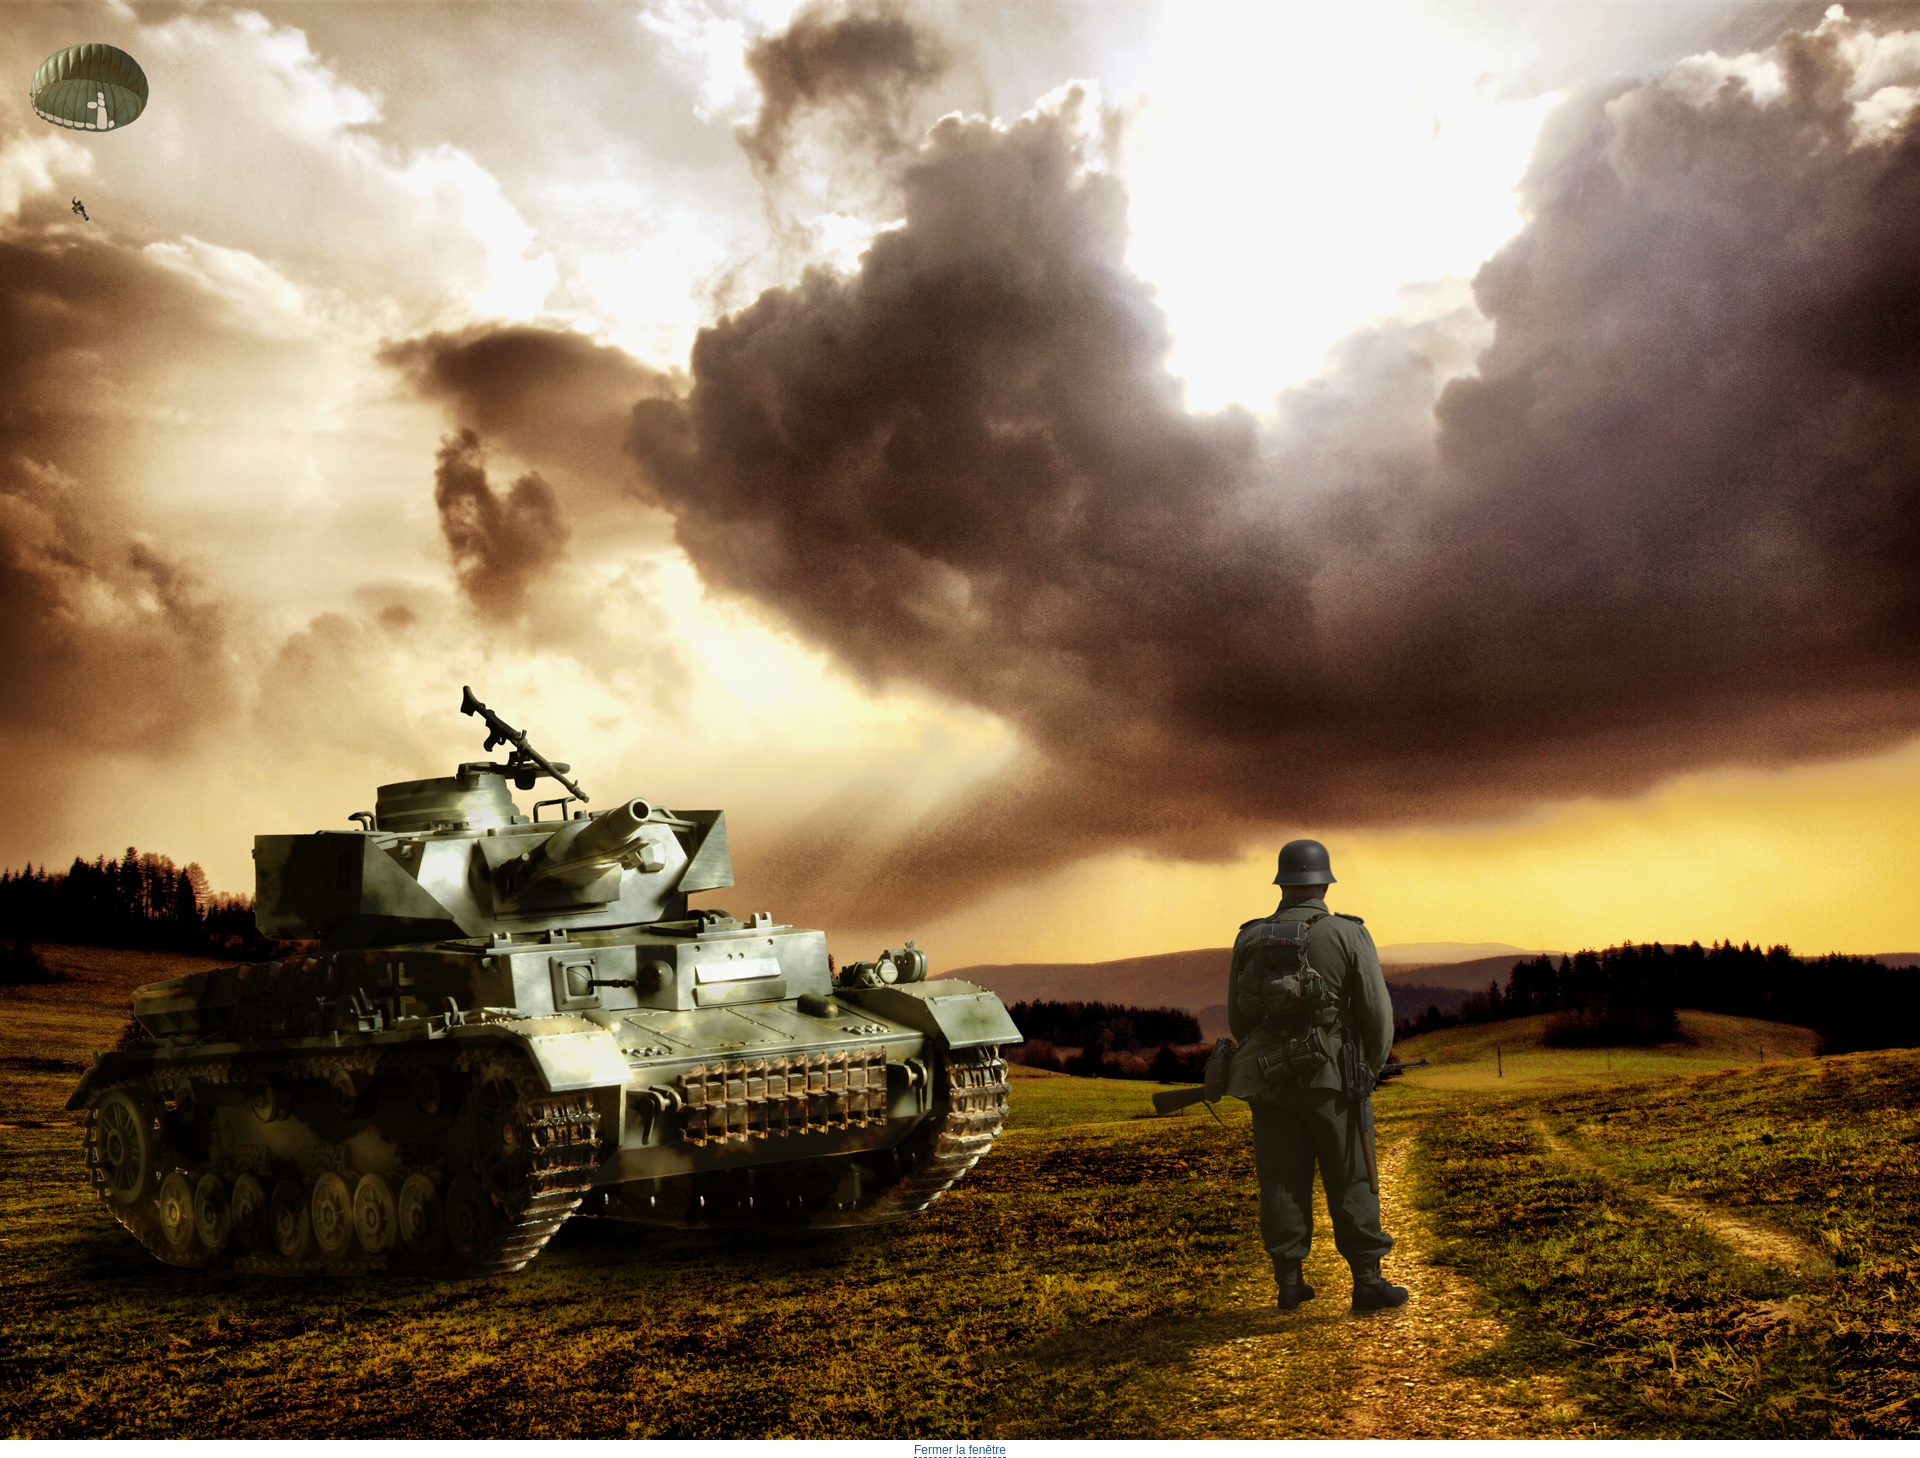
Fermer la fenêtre (960, 1450)
